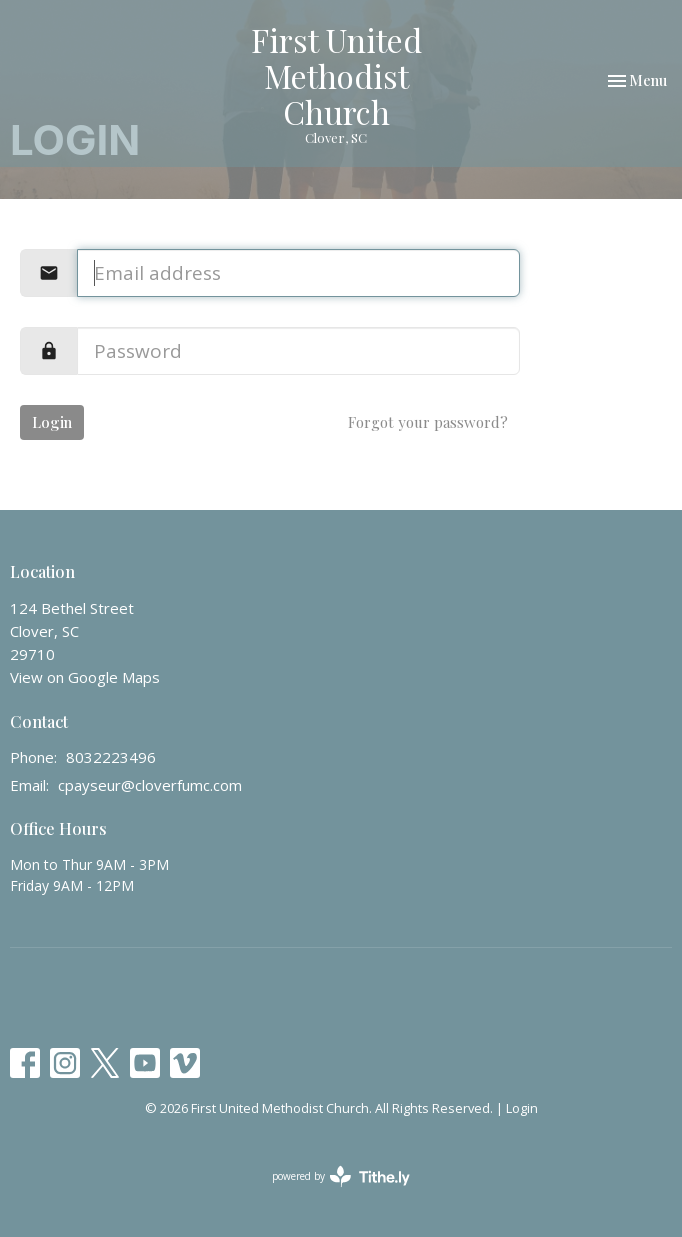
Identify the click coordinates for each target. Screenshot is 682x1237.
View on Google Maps (85, 677)
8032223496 (111, 757)
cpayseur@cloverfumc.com (150, 785)
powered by (341, 1176)
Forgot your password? (428, 422)
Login (52, 422)
